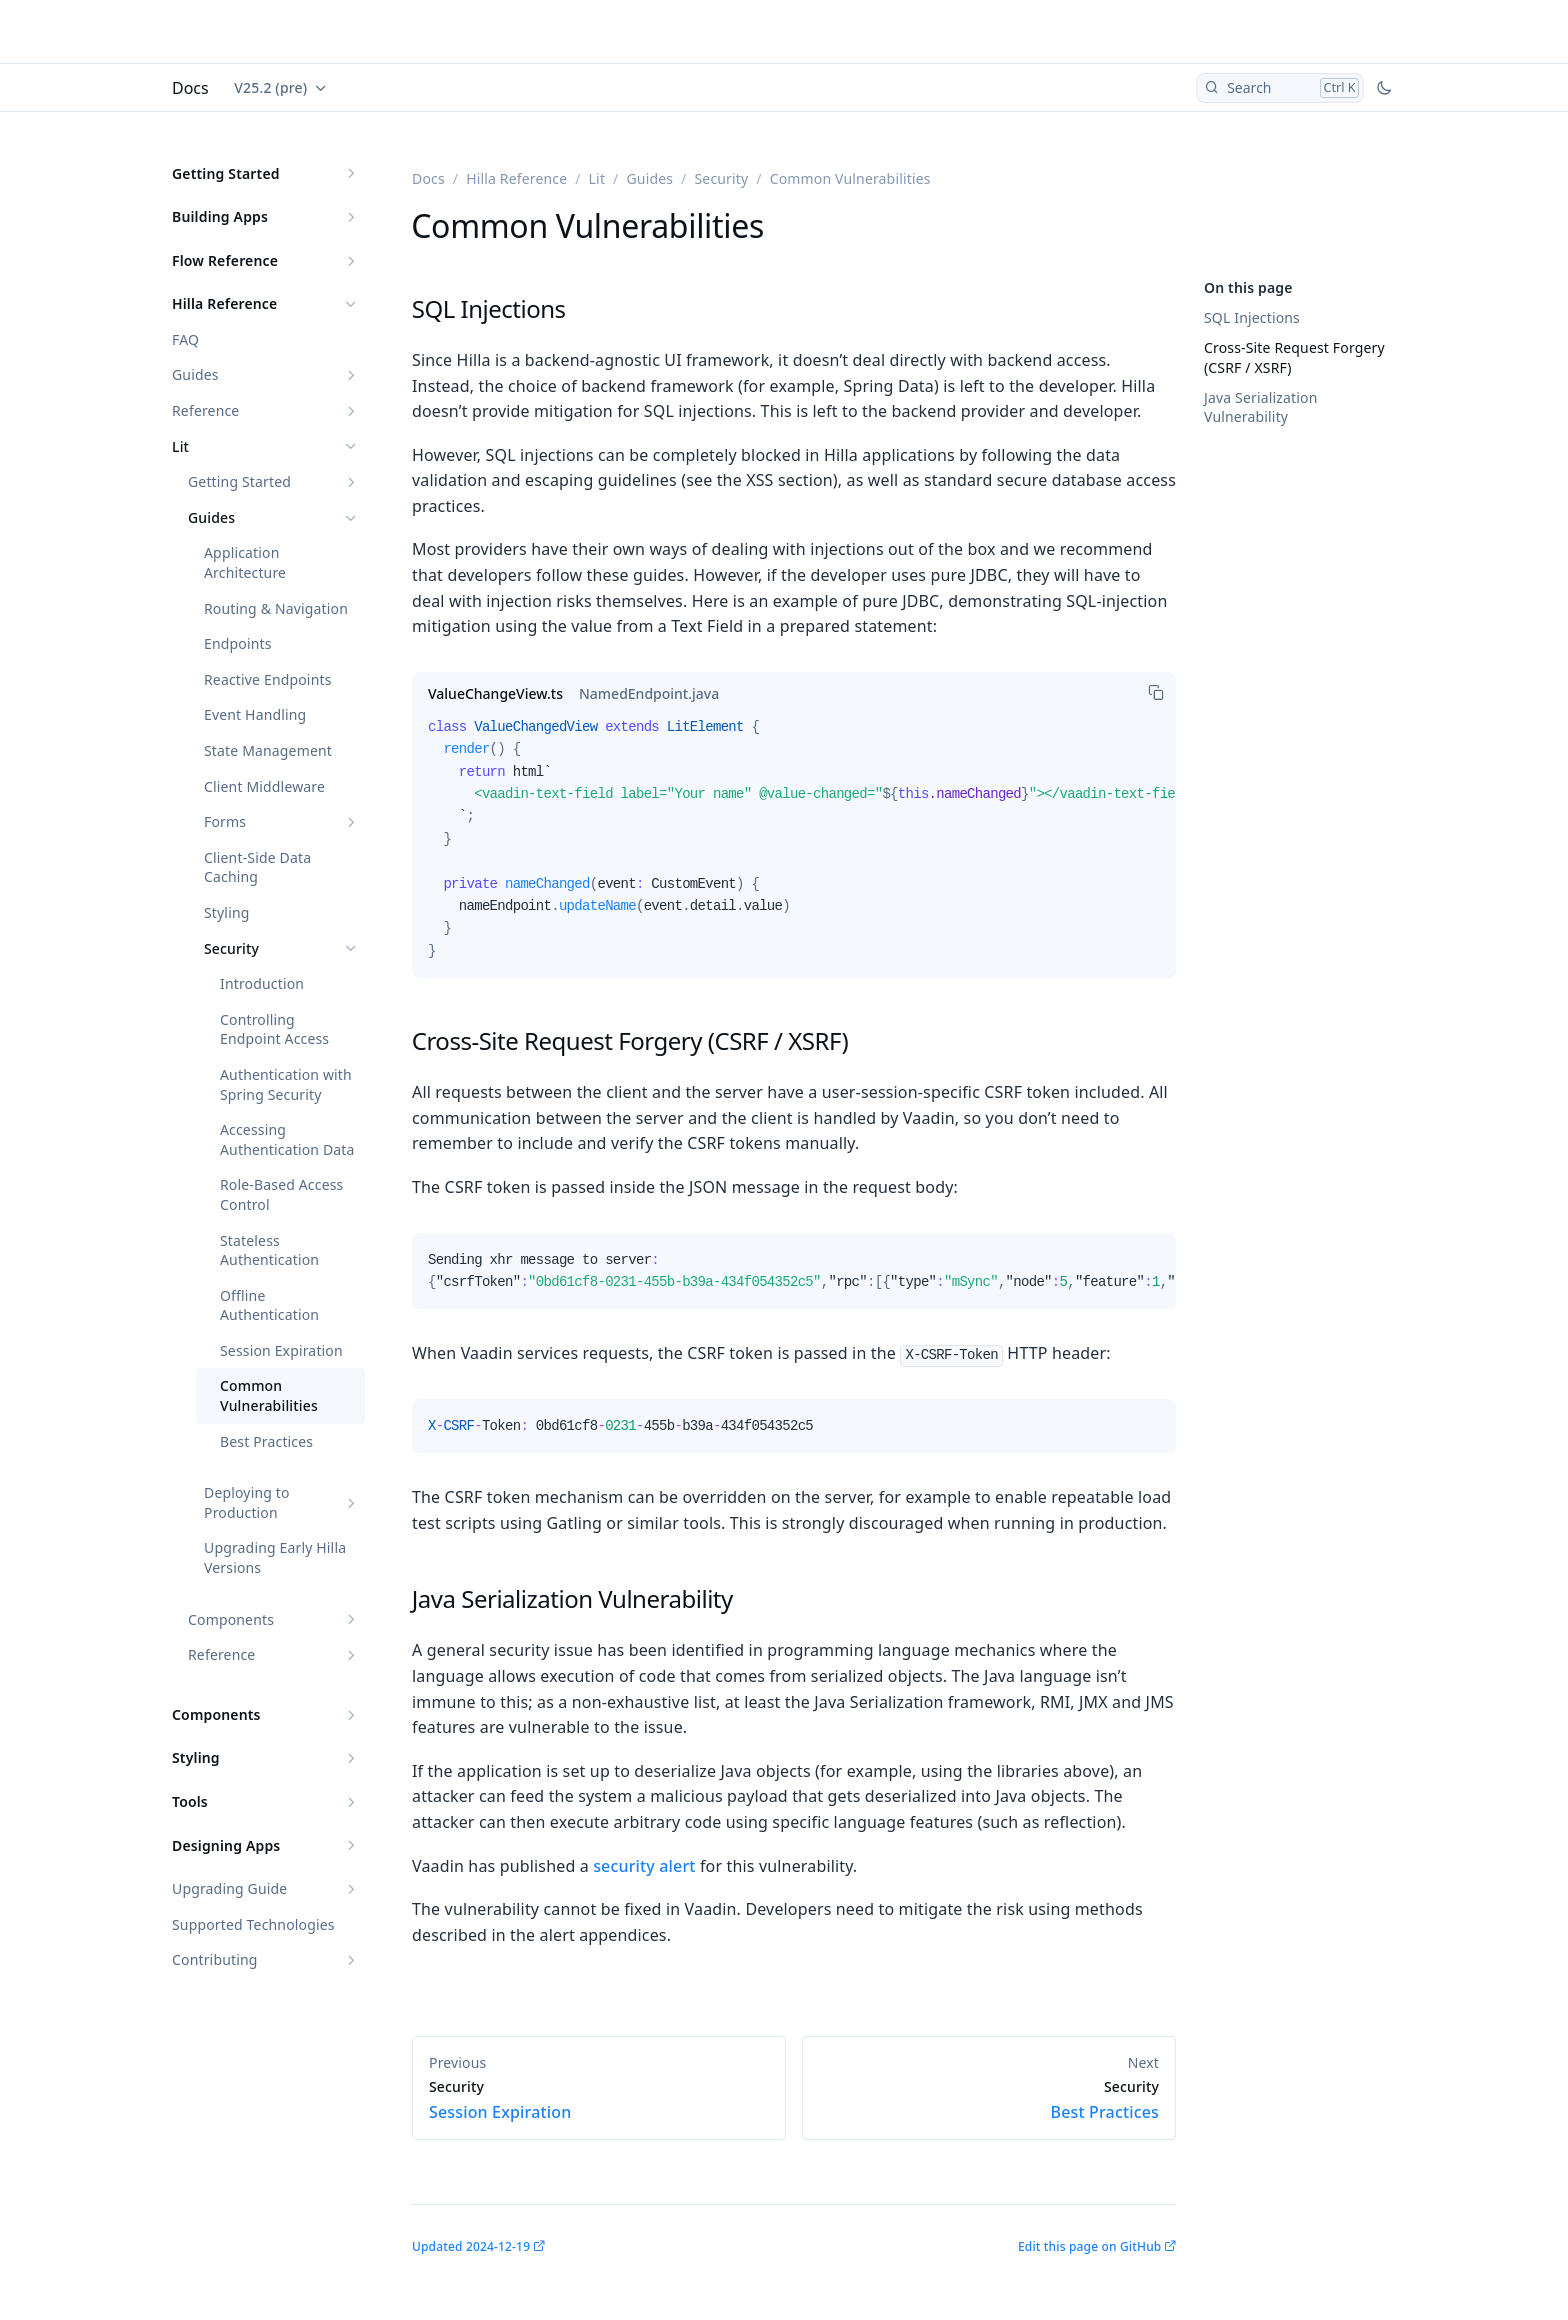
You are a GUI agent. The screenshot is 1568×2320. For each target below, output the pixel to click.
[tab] (495, 694)
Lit (180, 446)
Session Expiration (281, 1350)
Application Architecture (245, 562)
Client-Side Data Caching (257, 867)
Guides (195, 374)
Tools (190, 1801)
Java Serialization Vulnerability (1260, 407)
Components (231, 1619)
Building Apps (220, 216)
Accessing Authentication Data (287, 1139)
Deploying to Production (247, 1502)
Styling (227, 912)
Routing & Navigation (276, 608)
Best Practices (266, 1441)
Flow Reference (225, 260)
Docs (190, 88)
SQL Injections (1252, 317)
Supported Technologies (253, 1924)
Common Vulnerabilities (269, 1395)
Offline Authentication (269, 1305)
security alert (644, 1866)
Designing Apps (226, 1845)
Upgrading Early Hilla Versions (275, 1557)
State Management (268, 750)
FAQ (185, 339)
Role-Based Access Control (281, 1194)
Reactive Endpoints (268, 679)
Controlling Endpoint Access (274, 1029)
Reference (205, 410)
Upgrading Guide (229, 1888)
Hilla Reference (224, 303)
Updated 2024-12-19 (471, 2246)
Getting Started (226, 173)
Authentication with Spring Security (286, 1084)
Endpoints (238, 643)
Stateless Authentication (269, 1250)
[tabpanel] (794, 847)
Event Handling (255, 714)
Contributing (215, 1959)
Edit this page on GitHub (1089, 2246)
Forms (225, 821)
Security (231, 948)
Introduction (262, 983)
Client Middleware (264, 786)
